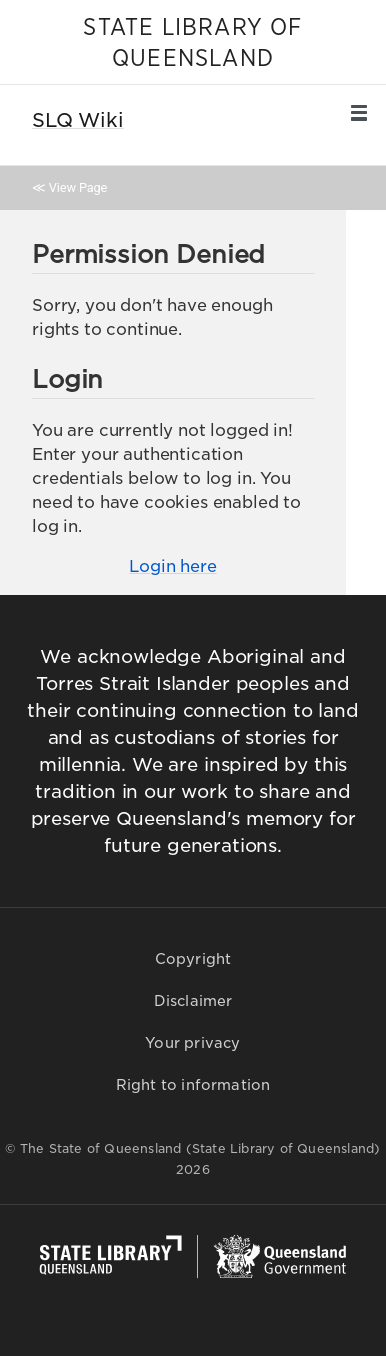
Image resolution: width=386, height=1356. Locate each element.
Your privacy (192, 1043)
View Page (78, 187)
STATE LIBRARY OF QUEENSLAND (192, 43)
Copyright (193, 959)
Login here (172, 566)
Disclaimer (193, 1001)
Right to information (193, 1085)
